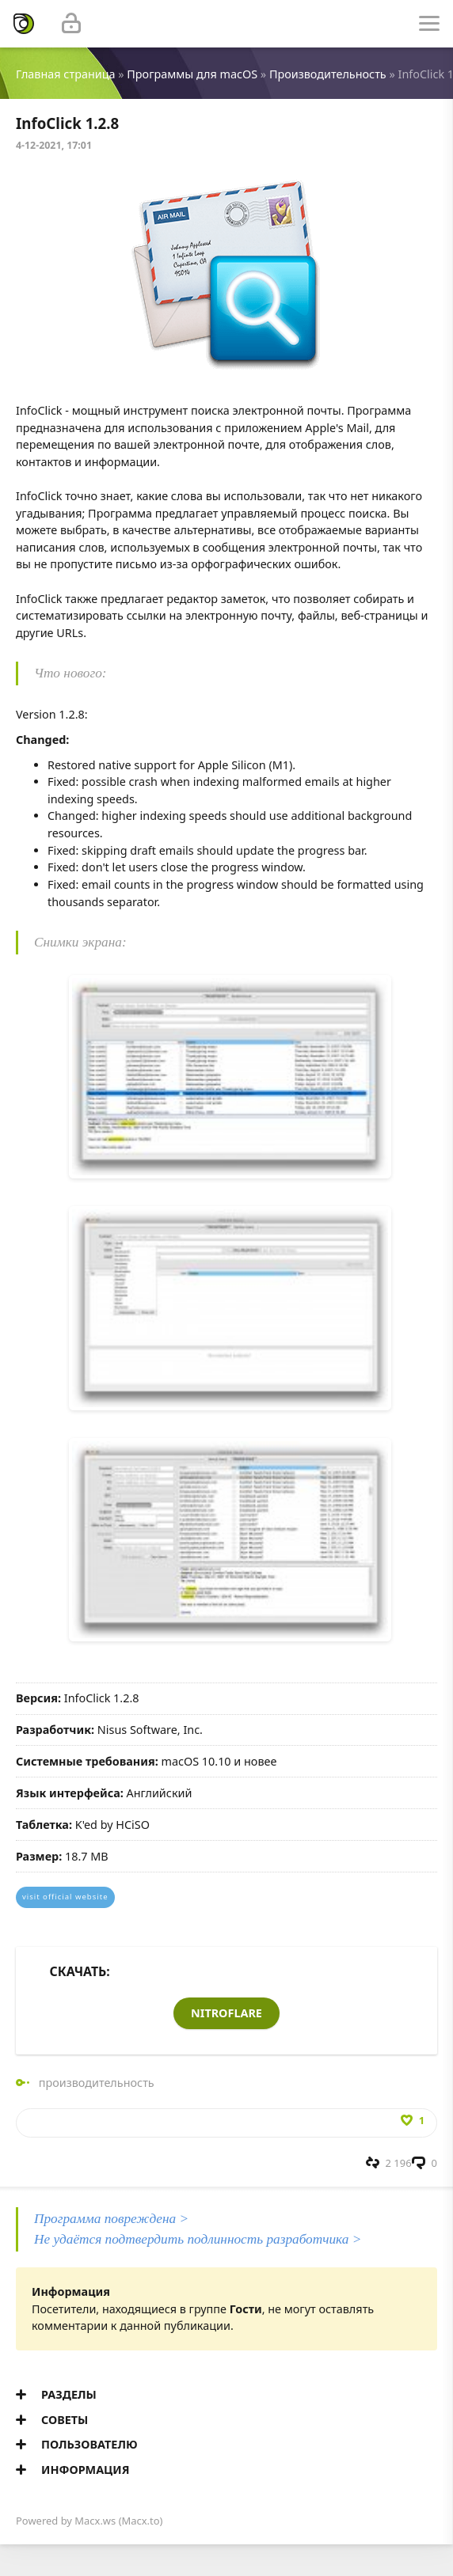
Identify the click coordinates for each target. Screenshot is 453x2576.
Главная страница (65, 74)
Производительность (327, 74)
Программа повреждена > (111, 2218)
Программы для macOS (192, 74)
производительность (96, 2082)
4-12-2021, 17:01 (54, 145)
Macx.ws (95, 2520)
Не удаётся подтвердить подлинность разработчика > (197, 2239)
